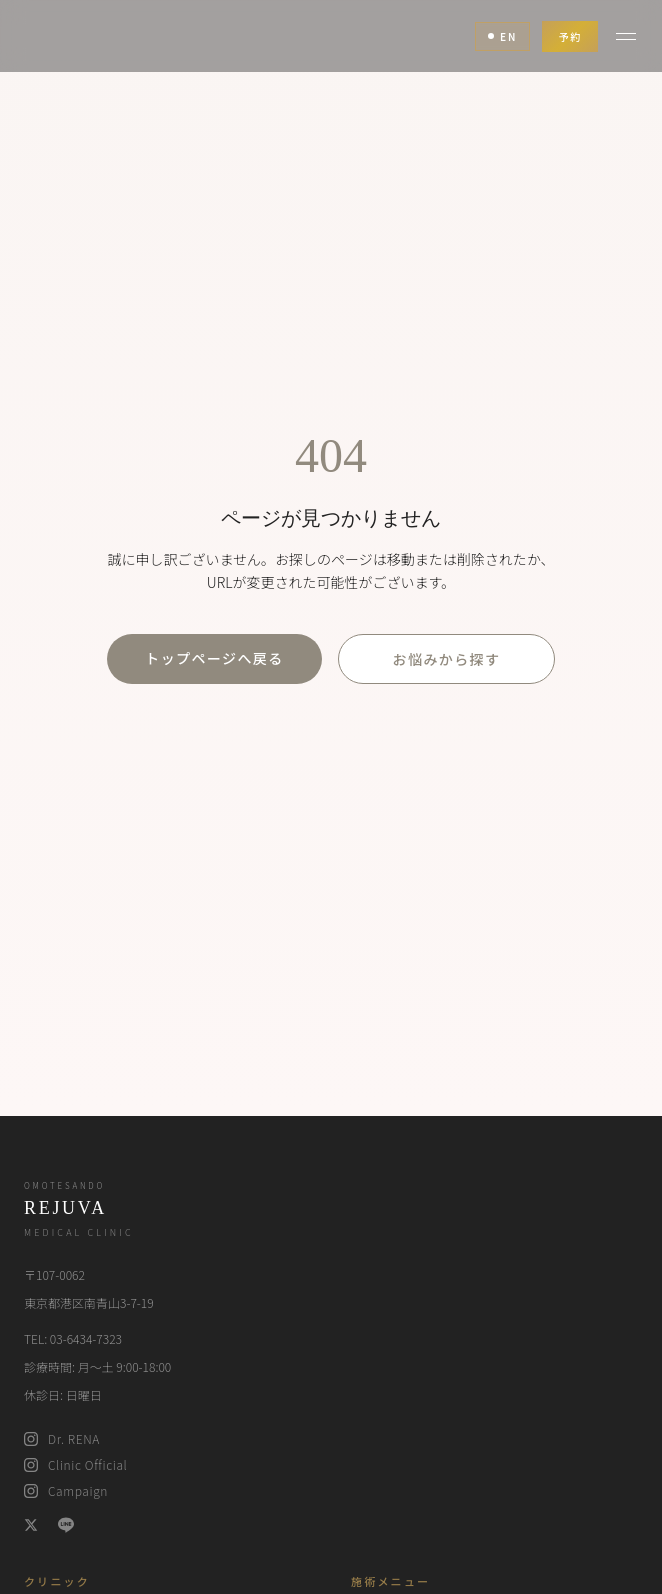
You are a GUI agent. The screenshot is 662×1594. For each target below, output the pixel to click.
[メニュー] (626, 36)
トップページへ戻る (214, 658)
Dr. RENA (62, 1439)
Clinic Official (75, 1465)
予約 (570, 36)
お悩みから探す (447, 659)
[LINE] (66, 1525)
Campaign (66, 1491)
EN (503, 36)
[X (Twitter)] (31, 1525)
